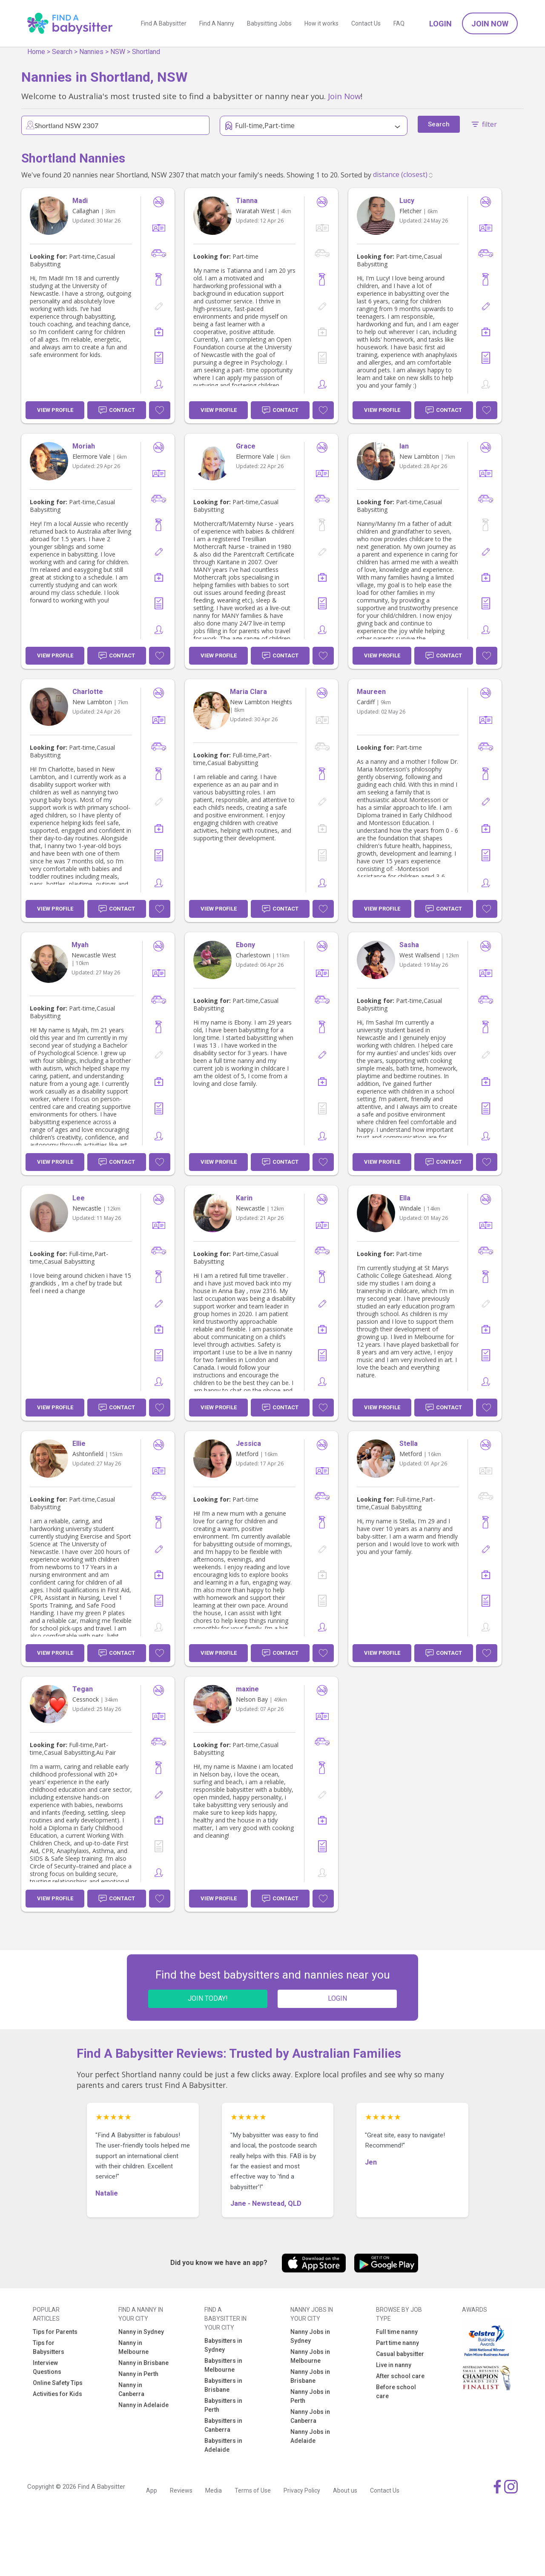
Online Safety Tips (58, 2382)
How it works (321, 23)
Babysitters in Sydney (223, 2345)
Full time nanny (397, 2331)
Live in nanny (393, 2365)
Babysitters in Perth (223, 2405)
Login (440, 23)
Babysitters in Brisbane (223, 2385)
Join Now (489, 23)
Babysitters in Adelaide (223, 2445)
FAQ (398, 23)
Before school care (396, 2391)
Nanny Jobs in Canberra (310, 2416)
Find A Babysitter (163, 23)
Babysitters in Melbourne (223, 2365)
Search (62, 52)
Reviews (181, 2490)
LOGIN (337, 1998)
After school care (400, 2376)
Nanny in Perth (138, 2373)
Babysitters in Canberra (223, 2425)
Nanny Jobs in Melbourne (310, 2356)
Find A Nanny (216, 23)
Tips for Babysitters (48, 2347)
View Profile (55, 410)
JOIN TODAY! (208, 1998)
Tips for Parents (55, 2331)
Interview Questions (47, 2367)
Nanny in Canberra (131, 2389)
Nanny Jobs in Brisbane (310, 2376)
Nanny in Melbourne (133, 2347)
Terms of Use (253, 2490)
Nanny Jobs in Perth (310, 2396)
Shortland (146, 52)
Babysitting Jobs (269, 23)
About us (345, 2490)
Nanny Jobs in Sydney (310, 2336)
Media (213, 2490)
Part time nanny (397, 2342)
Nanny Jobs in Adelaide (310, 2436)
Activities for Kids (57, 2393)
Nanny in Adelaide (143, 2405)
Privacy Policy (302, 2490)
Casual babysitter (400, 2353)
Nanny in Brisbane (143, 2362)
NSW (117, 52)
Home (36, 52)
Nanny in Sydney (141, 2331)
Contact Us (366, 23)
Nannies (91, 52)
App (151, 2490)
